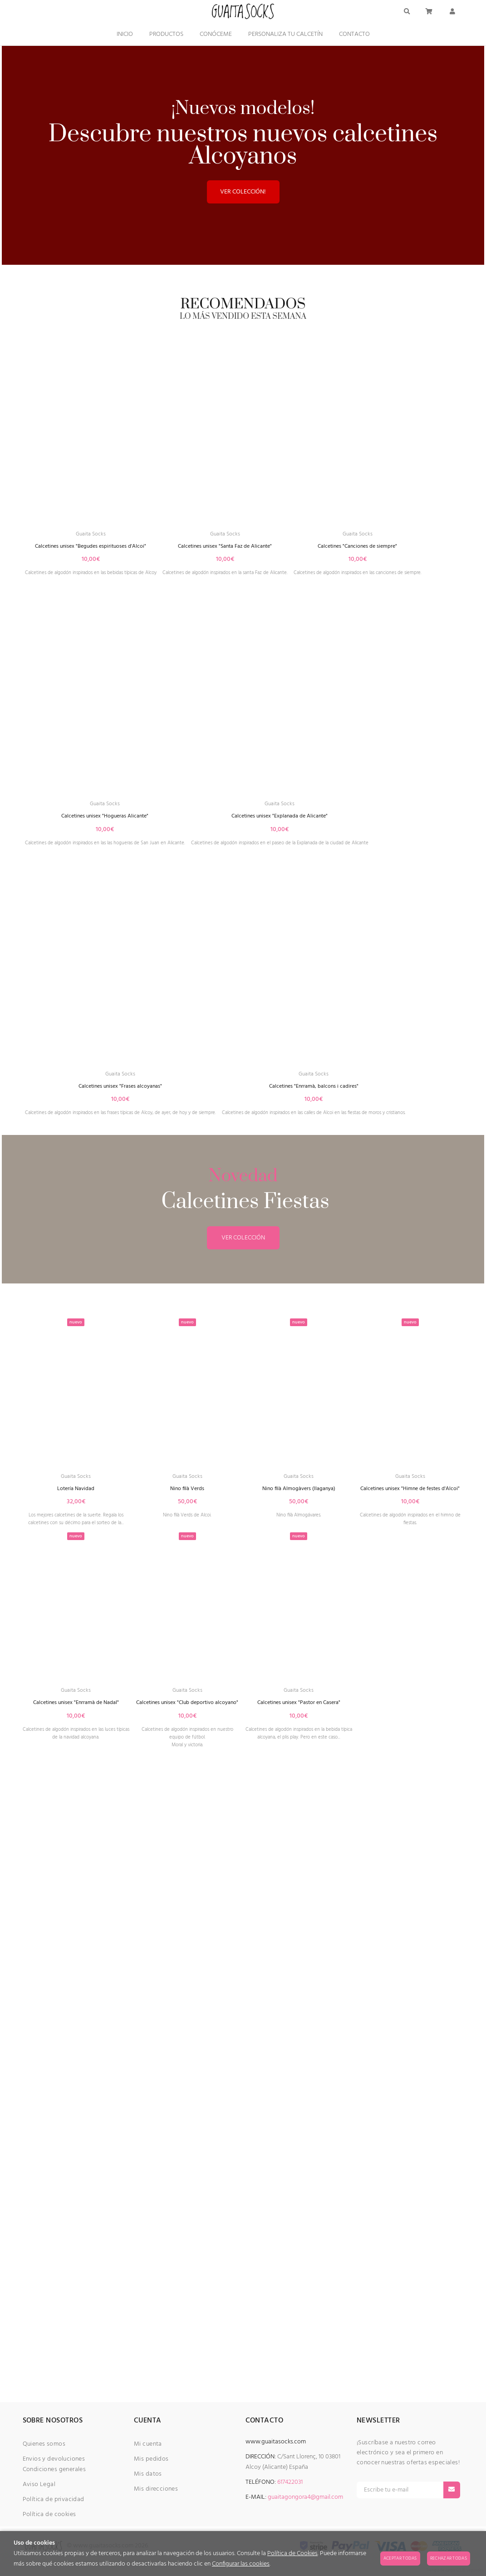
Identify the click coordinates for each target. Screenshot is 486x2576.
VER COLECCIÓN (243, 1837)
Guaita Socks (103, 568)
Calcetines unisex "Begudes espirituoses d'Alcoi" (103, 581)
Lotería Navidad (75, 2090)
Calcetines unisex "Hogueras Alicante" (277, 857)
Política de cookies (49, 2514)
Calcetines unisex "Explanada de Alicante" (130, 1132)
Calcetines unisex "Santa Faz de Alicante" (261, 581)
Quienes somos (44, 2444)
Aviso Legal (39, 2484)
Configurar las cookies (241, 2564)
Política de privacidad (53, 2499)
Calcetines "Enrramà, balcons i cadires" (134, 1682)
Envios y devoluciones (54, 2459)
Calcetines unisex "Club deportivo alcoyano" (187, 2323)
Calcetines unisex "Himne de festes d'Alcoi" (410, 2094)
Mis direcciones (156, 2489)
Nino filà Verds (187, 2090)
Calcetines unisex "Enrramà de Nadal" (76, 2319)
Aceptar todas (400, 2558)
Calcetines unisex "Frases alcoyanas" (138, 1407)
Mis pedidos (151, 2459)
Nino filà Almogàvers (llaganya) (298, 2090)
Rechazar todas (448, 2558)
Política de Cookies (292, 2553)
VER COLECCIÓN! (243, 192)
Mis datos (148, 2474)
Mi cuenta (148, 2444)
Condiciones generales (54, 2469)
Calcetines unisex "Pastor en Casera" (298, 2319)
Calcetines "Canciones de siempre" (101, 857)
